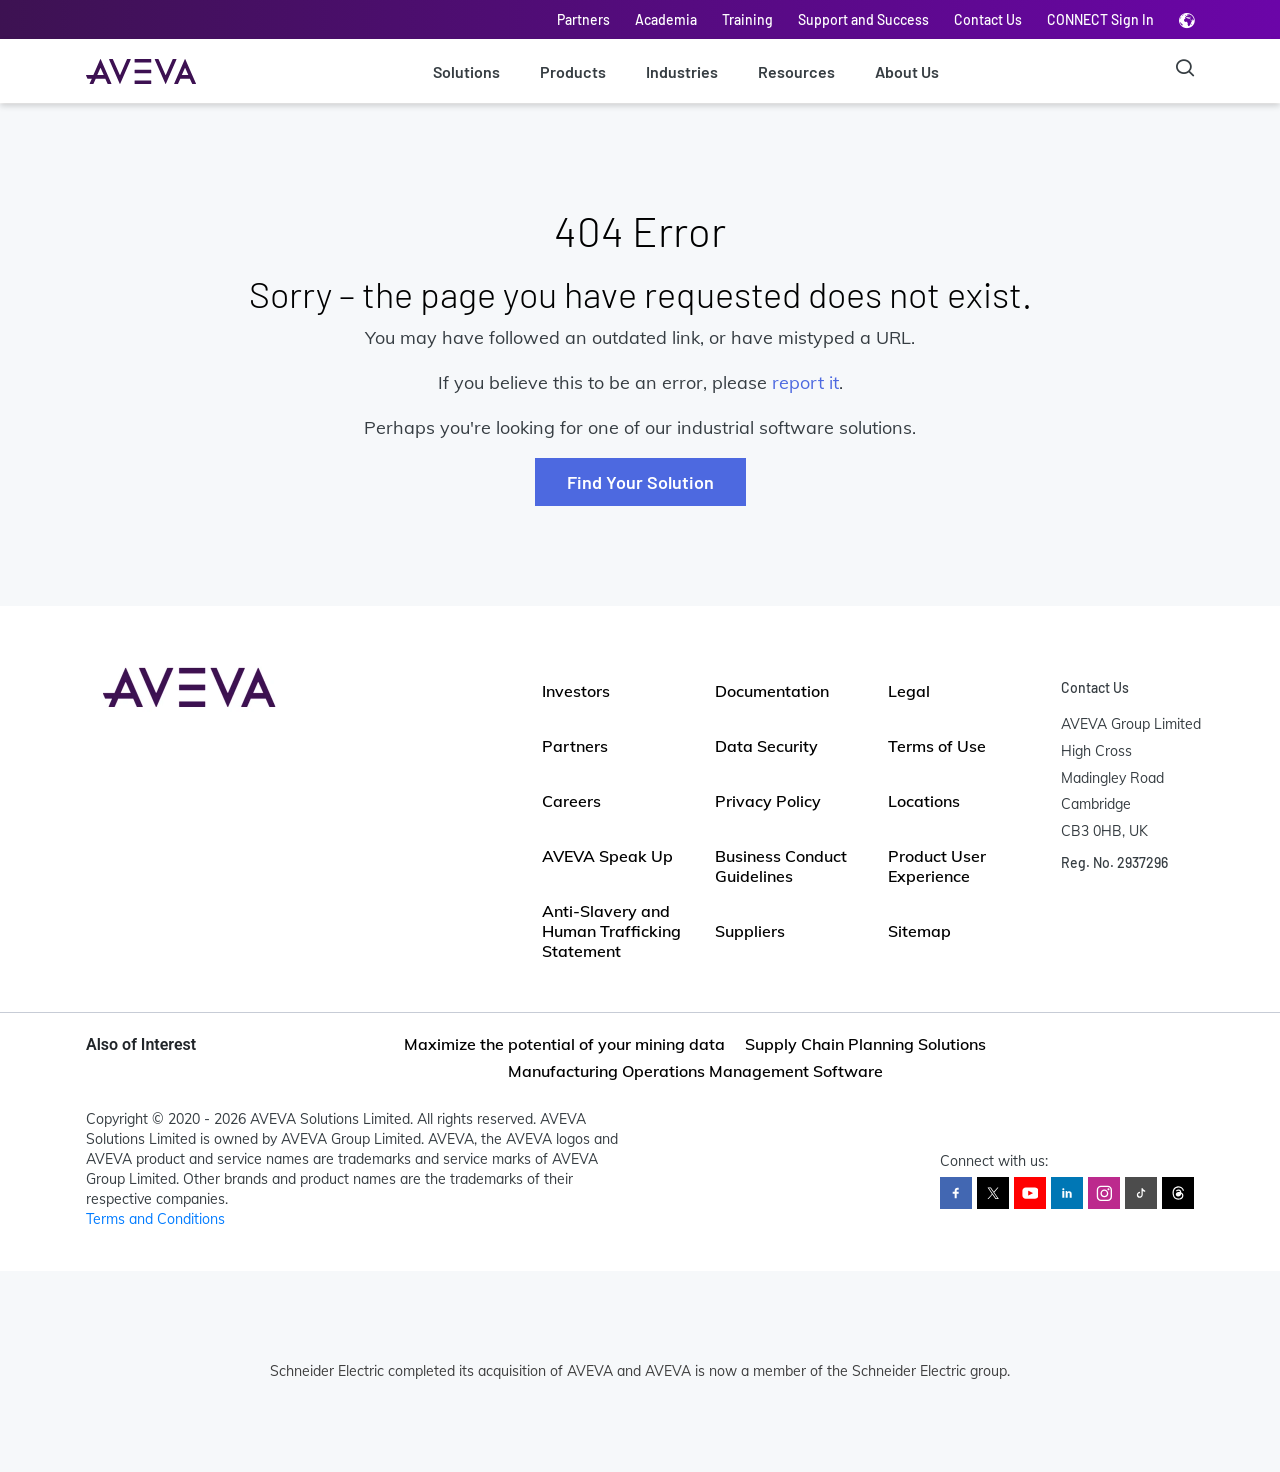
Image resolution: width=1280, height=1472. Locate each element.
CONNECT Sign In (1100, 19)
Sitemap (919, 931)
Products (573, 71)
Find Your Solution (640, 482)
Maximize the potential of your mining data (564, 1044)
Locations (924, 801)
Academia (666, 19)
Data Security (766, 746)
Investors (576, 691)
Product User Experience (937, 866)
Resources (796, 71)
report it (805, 382)
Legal (909, 691)
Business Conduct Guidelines (781, 866)
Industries (682, 71)
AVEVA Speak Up (607, 856)
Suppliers (750, 931)
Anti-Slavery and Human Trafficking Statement (611, 931)
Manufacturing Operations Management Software (695, 1071)
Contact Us (988, 19)
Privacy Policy (768, 801)
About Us (907, 71)
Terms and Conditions (155, 1219)
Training (747, 19)
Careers (571, 801)
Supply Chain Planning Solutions (865, 1044)
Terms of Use (937, 746)
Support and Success (863, 19)
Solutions (466, 71)
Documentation (772, 691)
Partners (583, 19)
